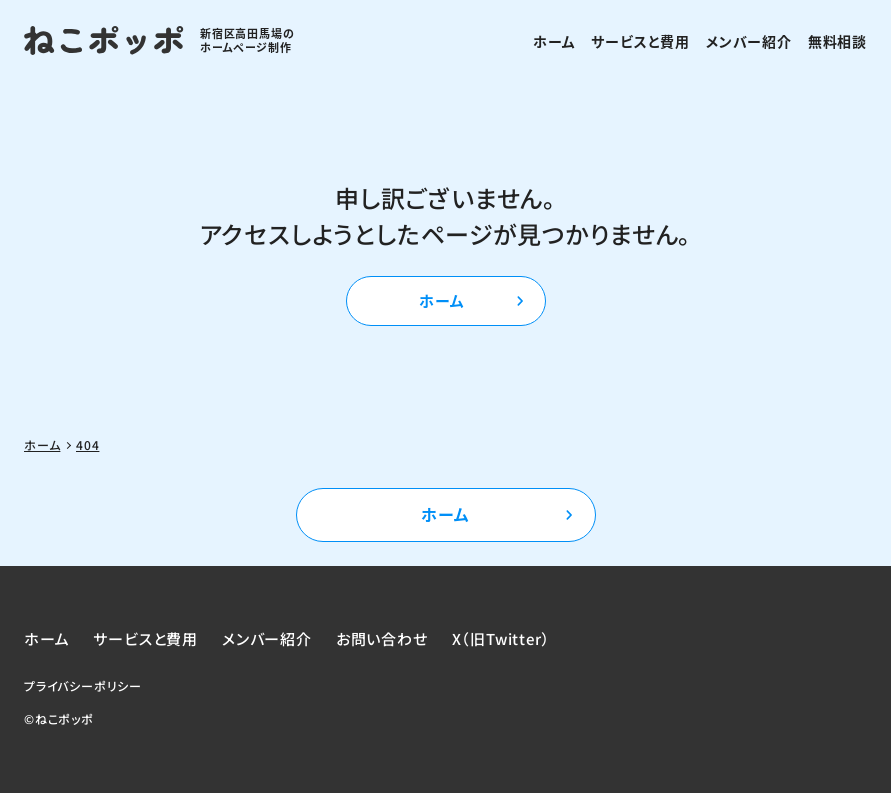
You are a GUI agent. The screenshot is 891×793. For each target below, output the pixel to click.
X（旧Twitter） (501, 638)
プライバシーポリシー (83, 685)
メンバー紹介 (749, 41)
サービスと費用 (640, 41)
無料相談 (837, 41)
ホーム (554, 41)
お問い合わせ (382, 638)
